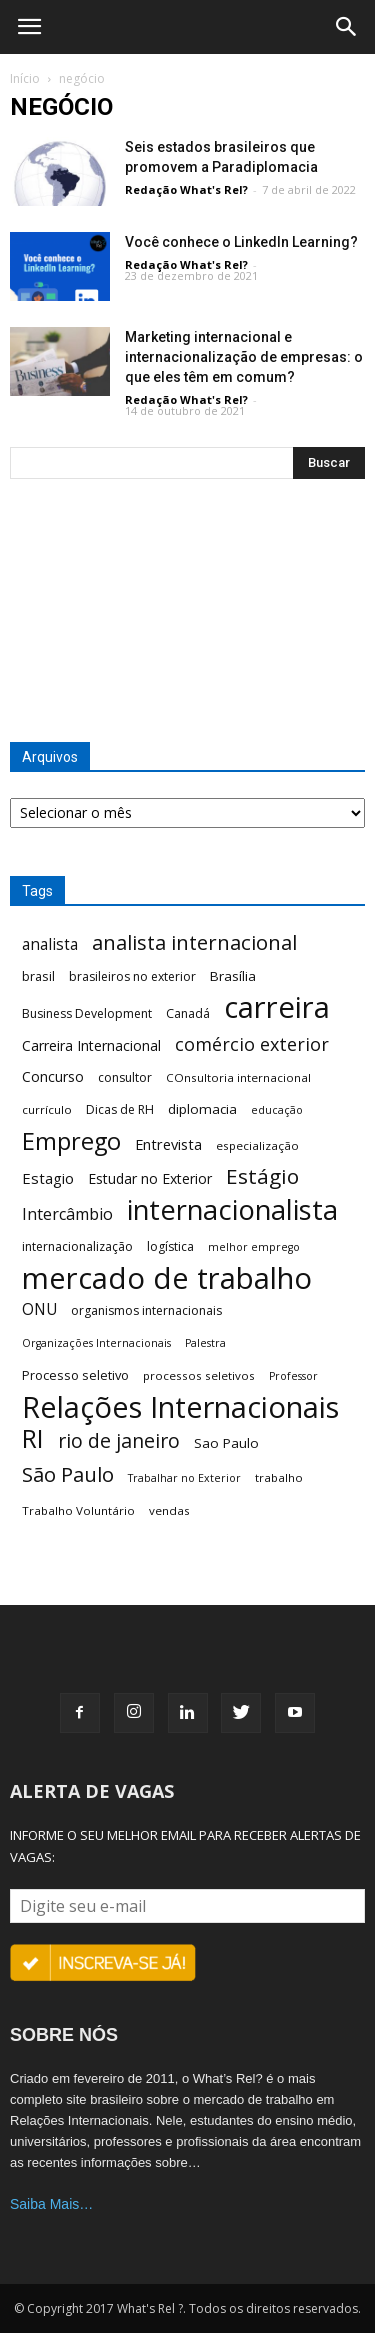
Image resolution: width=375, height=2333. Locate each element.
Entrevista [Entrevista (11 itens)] (168, 1144)
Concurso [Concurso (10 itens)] (53, 1076)
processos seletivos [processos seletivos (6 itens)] (199, 1375)
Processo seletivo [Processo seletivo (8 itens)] (75, 1375)
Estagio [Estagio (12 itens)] (48, 1178)
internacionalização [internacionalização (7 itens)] (77, 1246)
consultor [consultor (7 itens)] (125, 1077)
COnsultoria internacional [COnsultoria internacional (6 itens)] (238, 1077)
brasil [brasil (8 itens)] (38, 976)
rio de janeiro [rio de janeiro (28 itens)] (119, 1440)
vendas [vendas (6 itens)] (169, 1510)
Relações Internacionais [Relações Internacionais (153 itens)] (180, 1407)
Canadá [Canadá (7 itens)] (188, 1013)
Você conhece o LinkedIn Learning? (241, 242)
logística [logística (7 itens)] (170, 1246)
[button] (347, 27)
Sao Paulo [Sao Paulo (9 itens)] (226, 1443)
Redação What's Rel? (186, 189)
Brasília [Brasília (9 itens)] (233, 976)
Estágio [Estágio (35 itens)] (262, 1176)
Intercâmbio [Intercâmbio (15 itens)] (67, 1214)
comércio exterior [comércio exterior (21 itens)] (252, 1044)
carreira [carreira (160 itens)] (277, 1007)
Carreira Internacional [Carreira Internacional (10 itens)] (91, 1045)
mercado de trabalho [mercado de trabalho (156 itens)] (167, 1278)
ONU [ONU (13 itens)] (39, 1309)
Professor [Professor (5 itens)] (293, 1376)
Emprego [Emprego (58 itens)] (71, 1141)
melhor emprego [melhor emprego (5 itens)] (254, 1247)
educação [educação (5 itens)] (277, 1110)
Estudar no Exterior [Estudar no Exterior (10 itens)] (150, 1178)
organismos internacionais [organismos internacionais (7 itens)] (146, 1310)
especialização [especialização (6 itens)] (257, 1145)
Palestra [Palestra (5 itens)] (205, 1343)
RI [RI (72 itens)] (33, 1438)
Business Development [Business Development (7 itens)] (87, 1013)
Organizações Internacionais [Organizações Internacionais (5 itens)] (96, 1343)
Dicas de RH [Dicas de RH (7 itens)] (120, 1109)
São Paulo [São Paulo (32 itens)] (68, 1474)
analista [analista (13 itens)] (50, 944)
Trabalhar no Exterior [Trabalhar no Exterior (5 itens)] (184, 1478)
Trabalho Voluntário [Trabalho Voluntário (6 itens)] (78, 1510)
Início (25, 78)
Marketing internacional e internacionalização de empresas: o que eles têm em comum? (244, 357)
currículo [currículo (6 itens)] (47, 1109)
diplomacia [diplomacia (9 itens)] (202, 1109)
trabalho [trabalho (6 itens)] (279, 1477)
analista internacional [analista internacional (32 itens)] (194, 942)
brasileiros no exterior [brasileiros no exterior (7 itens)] (132, 976)
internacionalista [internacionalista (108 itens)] (232, 1209)
